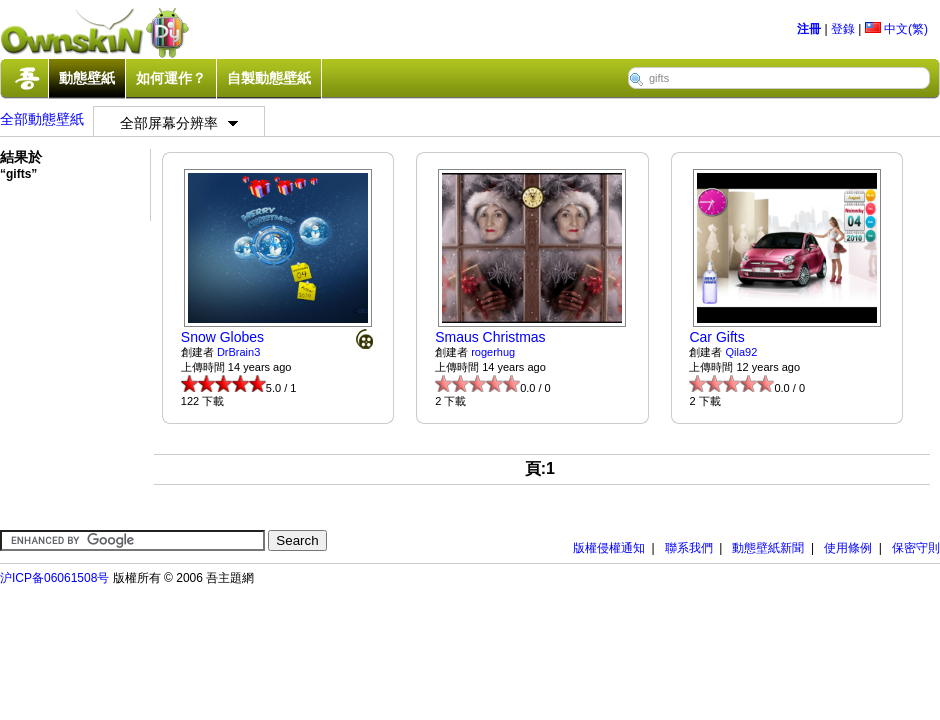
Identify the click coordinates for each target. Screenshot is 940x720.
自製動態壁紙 (269, 78)
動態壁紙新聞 (768, 548)
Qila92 (742, 352)
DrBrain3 (238, 352)
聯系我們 (689, 548)
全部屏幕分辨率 (179, 123)
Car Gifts (716, 337)
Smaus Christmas (490, 337)
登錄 (843, 29)
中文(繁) (896, 29)
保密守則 (916, 548)
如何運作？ (171, 78)
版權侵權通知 (609, 548)
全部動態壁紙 (42, 119)
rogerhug (493, 352)
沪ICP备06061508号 (54, 578)
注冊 (809, 29)
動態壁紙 (87, 78)
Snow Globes (222, 337)
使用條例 (848, 548)
